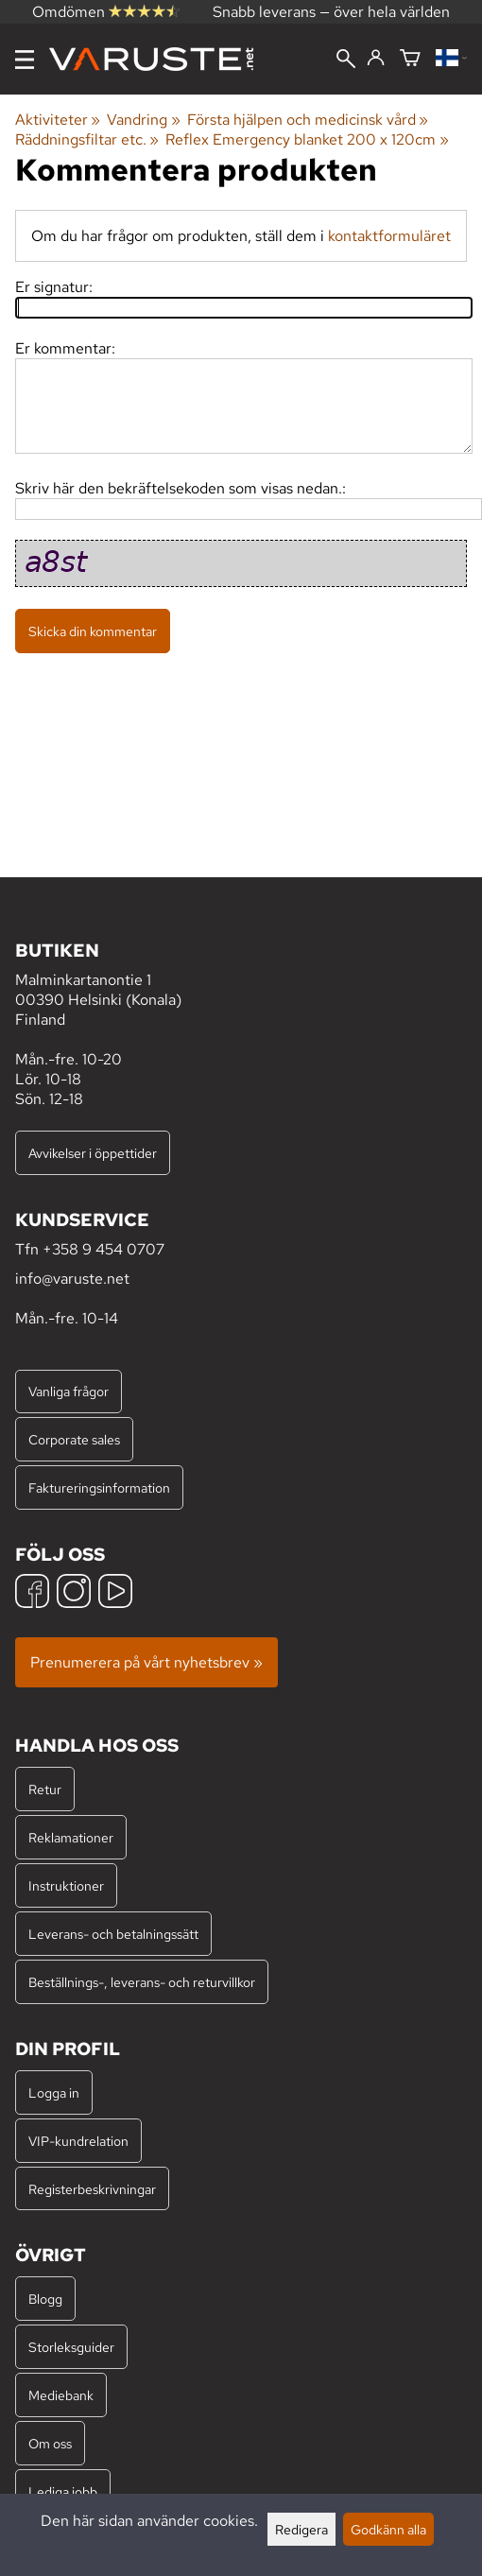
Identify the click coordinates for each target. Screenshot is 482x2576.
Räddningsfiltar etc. (87, 139)
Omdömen (106, 12)
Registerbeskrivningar (92, 2189)
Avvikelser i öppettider (92, 1153)
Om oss (50, 2443)
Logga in (53, 2092)
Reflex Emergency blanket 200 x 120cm (306, 139)
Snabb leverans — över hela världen (331, 12)
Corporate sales (74, 1439)
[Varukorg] (410, 59)
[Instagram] (74, 1593)
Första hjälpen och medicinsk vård (307, 120)
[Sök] (345, 60)
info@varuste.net (72, 1278)
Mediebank (61, 2395)
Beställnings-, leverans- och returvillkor (141, 1982)
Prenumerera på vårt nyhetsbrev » (146, 1662)
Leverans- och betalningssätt (113, 1934)
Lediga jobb (62, 2491)
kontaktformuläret (389, 236)
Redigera (301, 2529)
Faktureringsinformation (99, 1487)
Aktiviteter (57, 120)
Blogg (45, 2299)
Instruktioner (66, 1885)
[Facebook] (32, 1593)
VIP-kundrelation (78, 2141)
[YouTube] (115, 1593)
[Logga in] (376, 58)
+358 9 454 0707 (103, 1249)
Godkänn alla (388, 2529)
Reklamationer (70, 1837)
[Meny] (24, 59)
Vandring (143, 120)
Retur (44, 1789)
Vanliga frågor (68, 1391)
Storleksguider (71, 2347)
